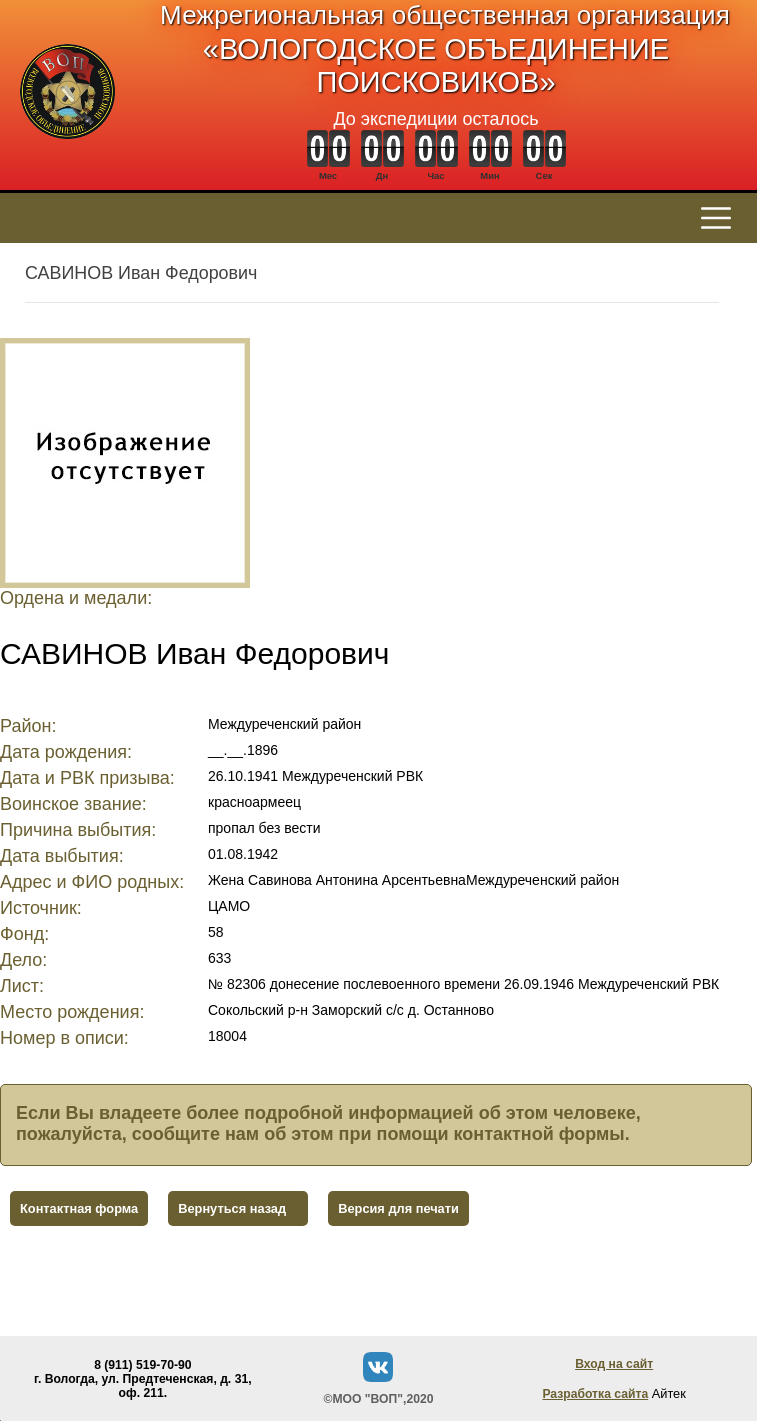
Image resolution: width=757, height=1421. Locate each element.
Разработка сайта (595, 1394)
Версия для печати (398, 1208)
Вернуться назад (232, 1208)
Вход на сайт (614, 1364)
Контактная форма (79, 1208)
